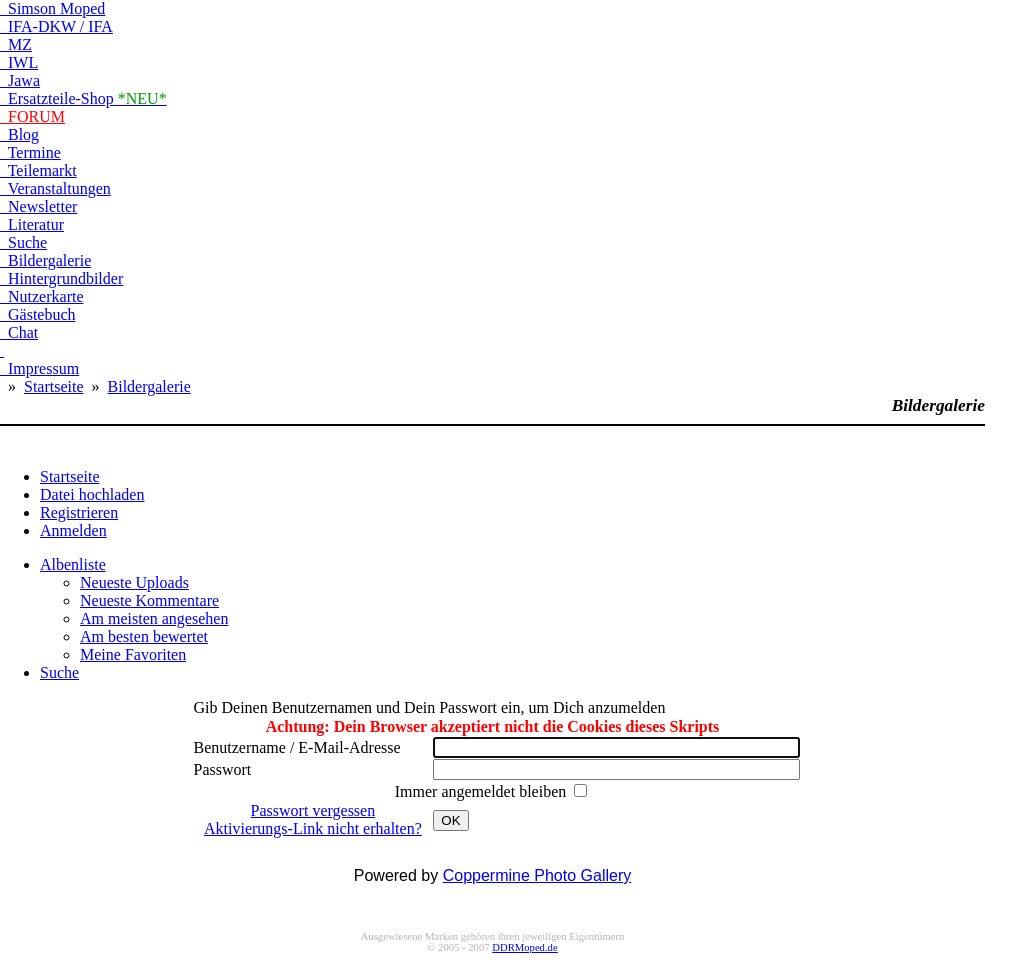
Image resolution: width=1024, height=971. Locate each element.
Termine (30, 152)
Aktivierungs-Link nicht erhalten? (313, 828)
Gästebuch (38, 314)
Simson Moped (52, 8)
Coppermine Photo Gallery (537, 875)
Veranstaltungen (55, 188)
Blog (19, 134)
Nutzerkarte (42, 296)
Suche (23, 242)
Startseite (54, 386)
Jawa (20, 80)
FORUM (32, 116)
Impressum (39, 368)
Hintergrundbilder (61, 278)
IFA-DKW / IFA (56, 26)
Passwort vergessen (313, 810)
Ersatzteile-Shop (83, 98)
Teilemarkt (38, 170)
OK (450, 820)
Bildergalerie (45, 260)
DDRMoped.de (524, 947)
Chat (19, 332)
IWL (19, 62)
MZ (16, 44)
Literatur (32, 224)
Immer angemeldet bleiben (482, 791)
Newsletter (38, 206)
